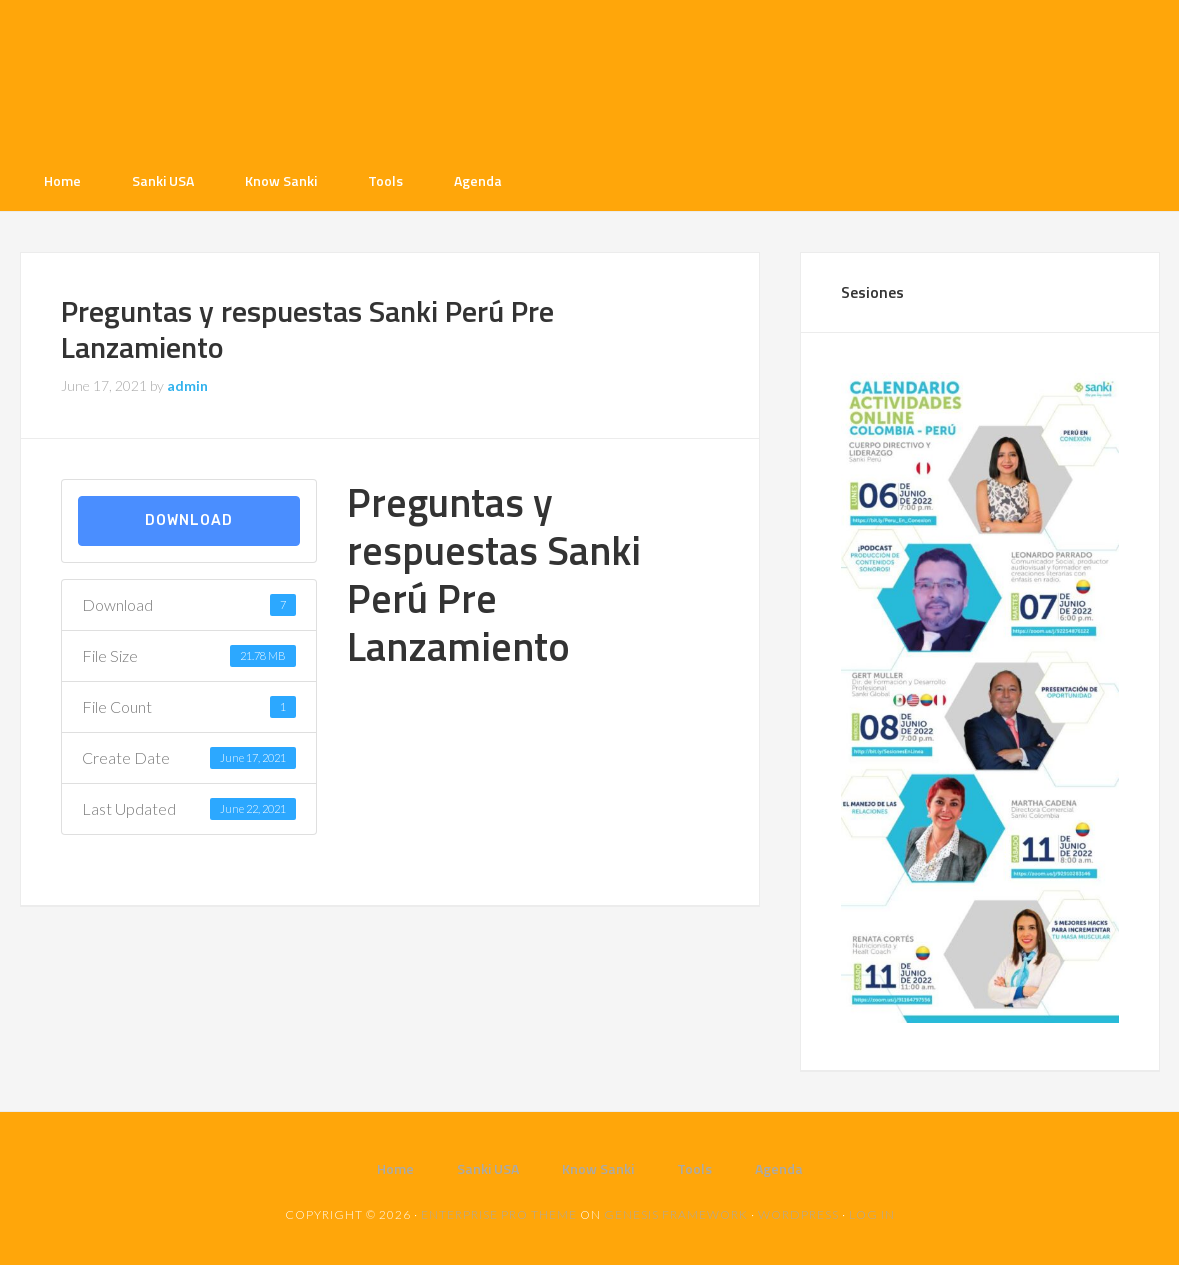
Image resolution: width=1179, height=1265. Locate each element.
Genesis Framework (676, 1214)
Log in (872, 1214)
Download (189, 520)
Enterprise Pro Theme (499, 1214)
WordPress (798, 1214)
